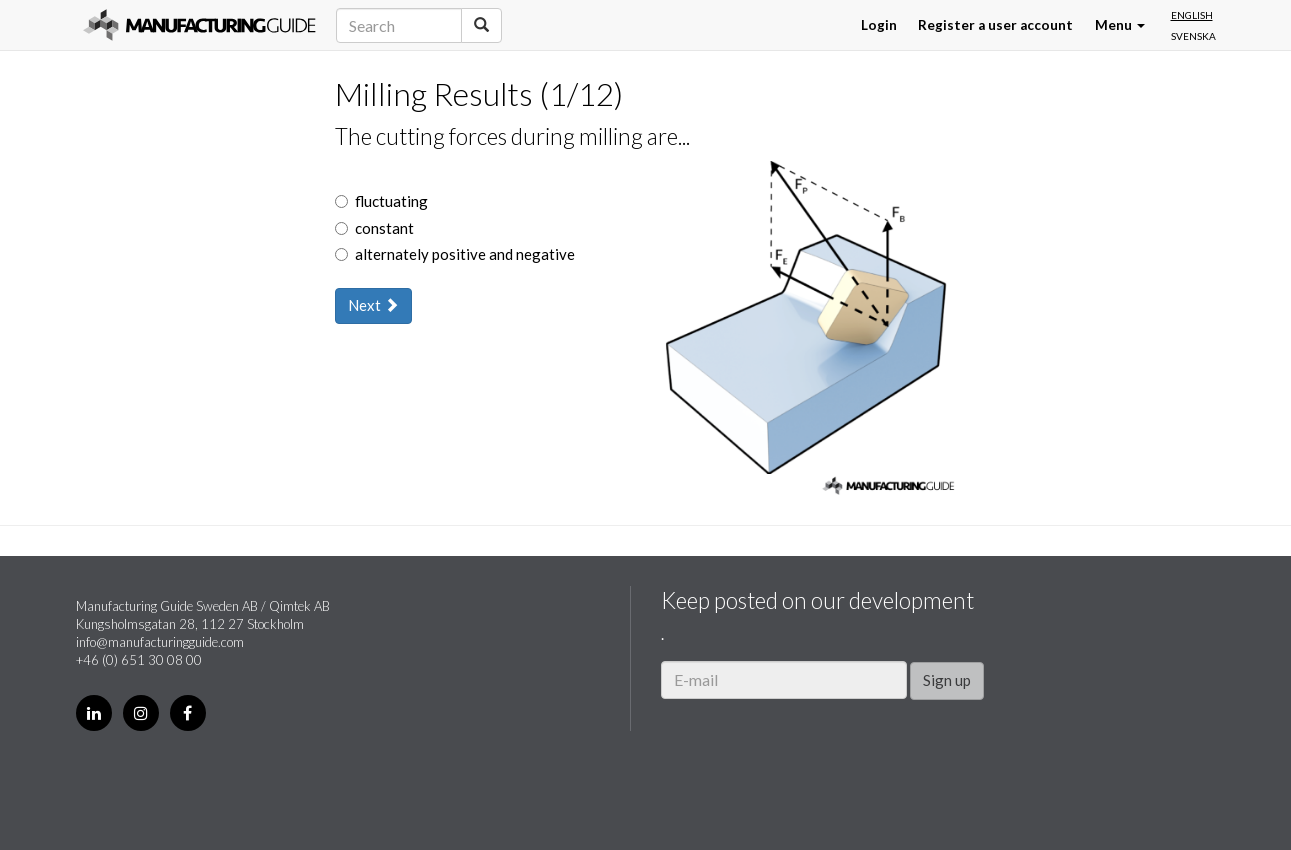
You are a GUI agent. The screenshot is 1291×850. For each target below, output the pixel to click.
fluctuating (381, 201)
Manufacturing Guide (199, 25)
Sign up (947, 680)
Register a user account (995, 25)
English (1192, 15)
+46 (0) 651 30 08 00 (139, 660)
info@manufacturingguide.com (160, 642)
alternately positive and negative (455, 254)
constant (374, 228)
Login (879, 25)
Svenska (1193, 36)
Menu (1120, 25)
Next (373, 305)
